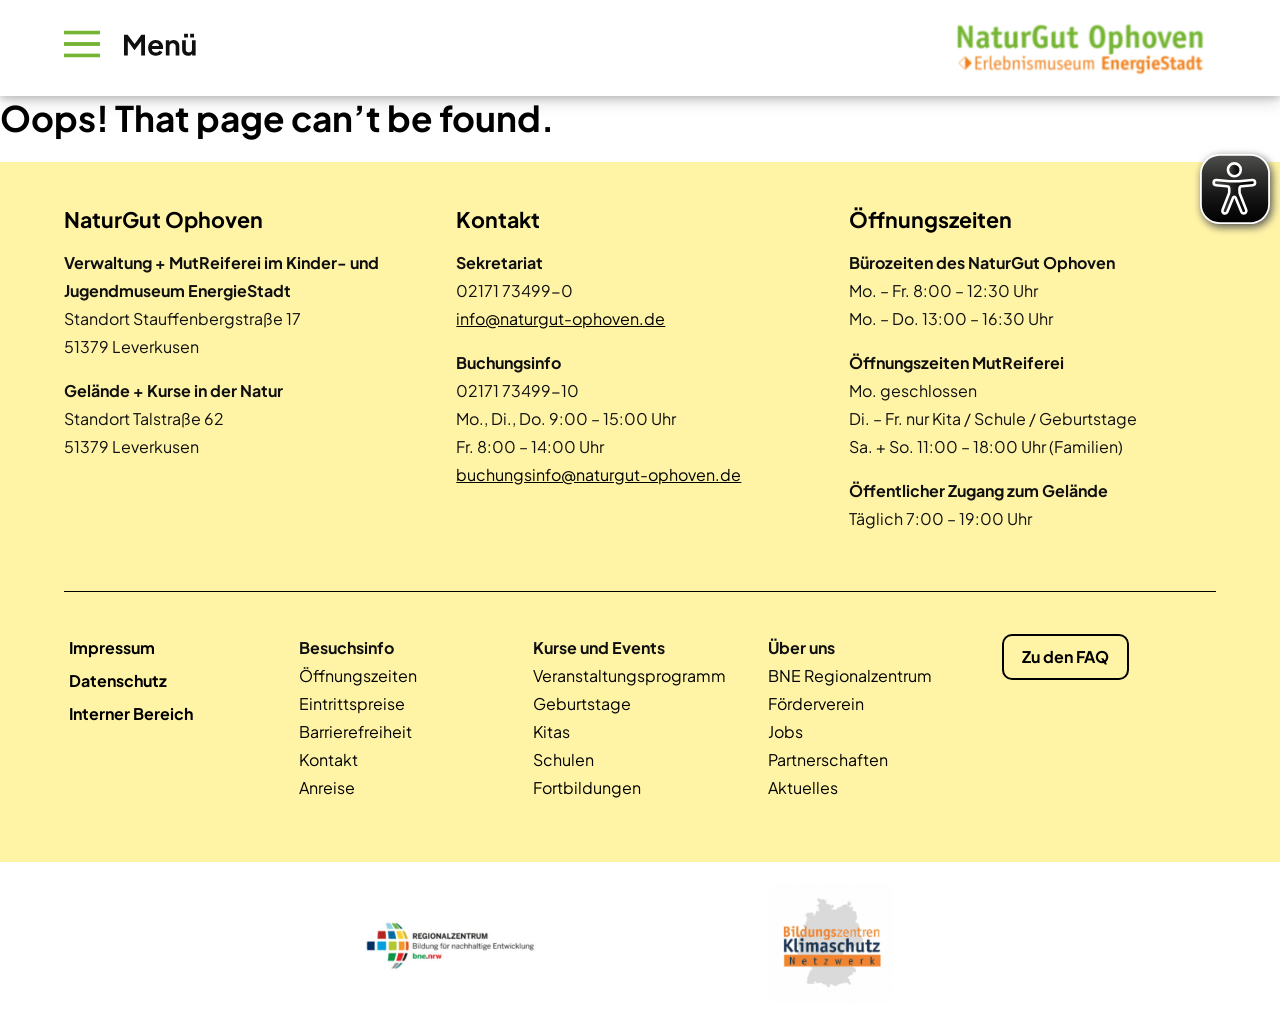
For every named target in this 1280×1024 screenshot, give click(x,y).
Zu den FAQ (1065, 656)
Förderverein (816, 703)
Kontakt (328, 759)
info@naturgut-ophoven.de (560, 318)
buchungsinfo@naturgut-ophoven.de (598, 474)
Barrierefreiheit (355, 731)
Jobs (785, 731)
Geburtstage (582, 703)
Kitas (551, 731)
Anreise (327, 787)
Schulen (563, 759)
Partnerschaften (828, 759)
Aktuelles (803, 787)
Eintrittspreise (352, 703)
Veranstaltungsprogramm (629, 675)
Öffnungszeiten (358, 675)
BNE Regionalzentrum (850, 675)
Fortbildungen (587, 787)
